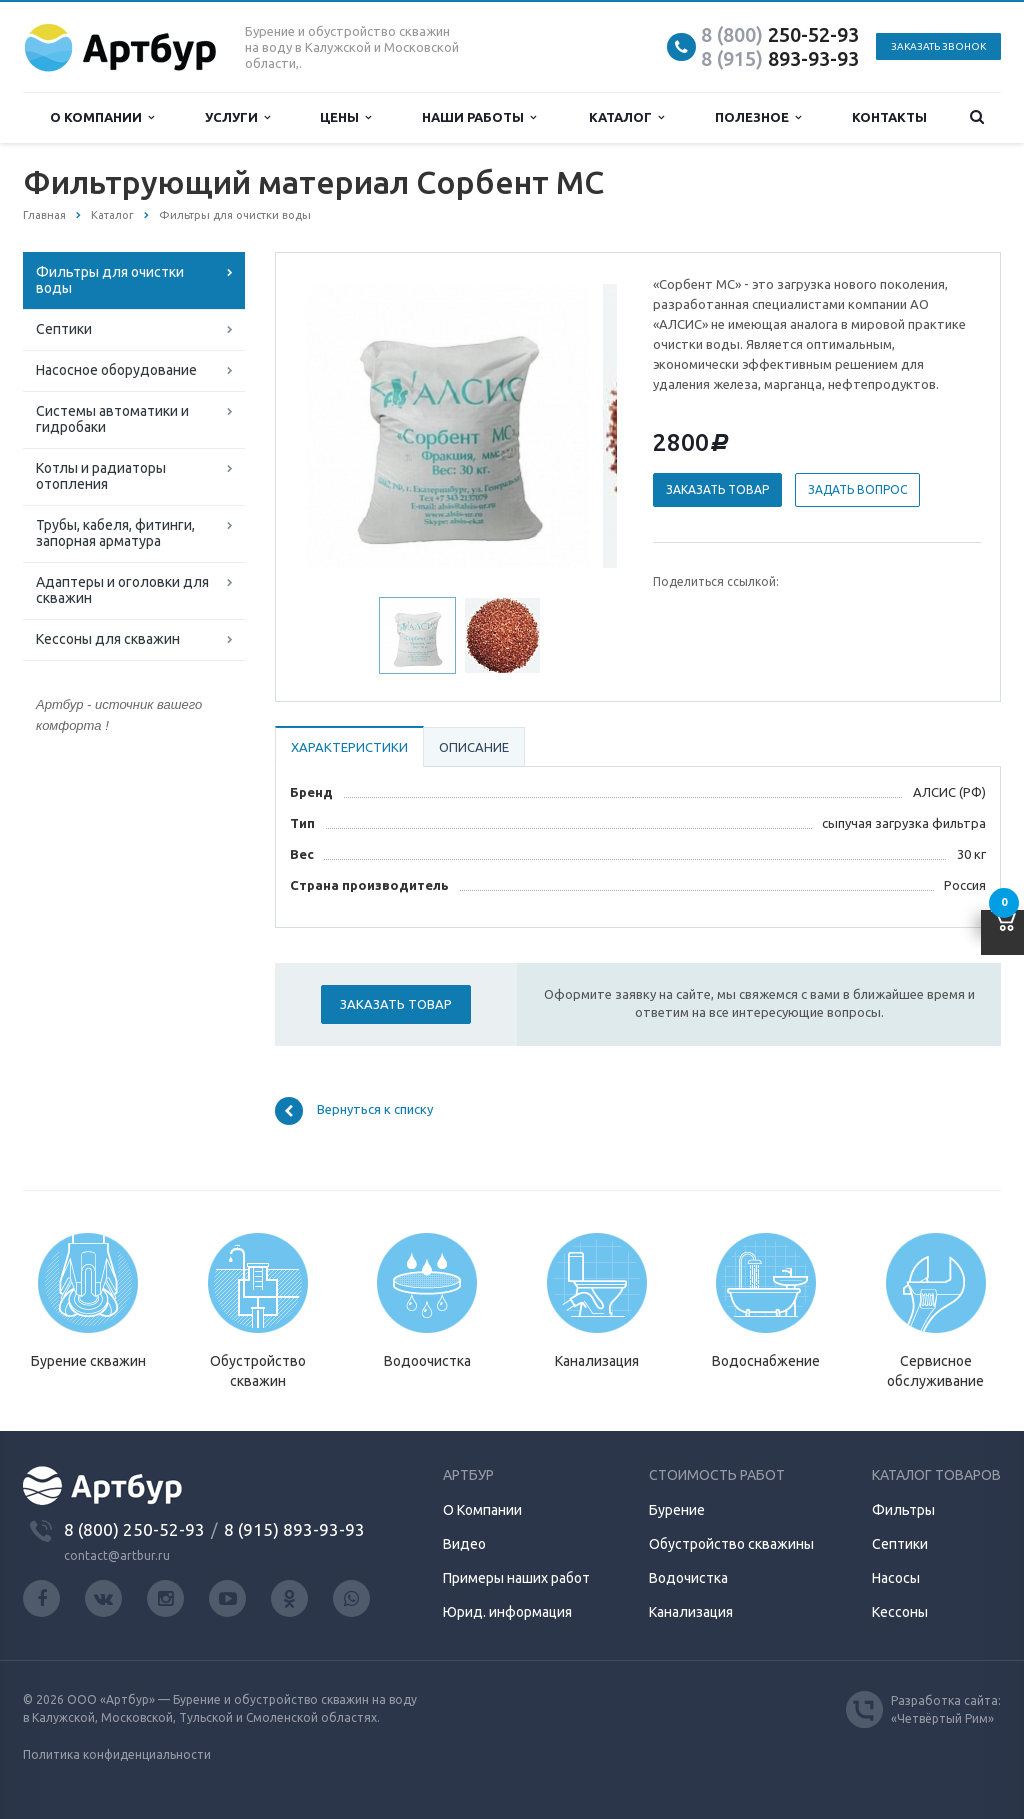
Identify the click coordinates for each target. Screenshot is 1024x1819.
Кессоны (900, 1612)
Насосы (896, 1578)
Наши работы (479, 117)
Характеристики (349, 747)
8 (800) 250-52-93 (134, 1529)
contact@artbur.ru (117, 1555)
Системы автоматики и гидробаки (112, 419)
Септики (64, 329)
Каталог (626, 117)
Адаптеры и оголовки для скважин (122, 590)
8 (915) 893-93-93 (294, 1529)
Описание (474, 747)
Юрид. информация (507, 1612)
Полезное (758, 117)
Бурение (677, 1510)
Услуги (237, 117)
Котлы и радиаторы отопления (101, 476)
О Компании (482, 1510)
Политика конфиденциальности (117, 1754)
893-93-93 (780, 58)
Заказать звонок (938, 46)
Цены (345, 117)
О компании (102, 117)
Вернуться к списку (354, 1111)
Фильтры (903, 1510)
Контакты (889, 117)
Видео (464, 1544)
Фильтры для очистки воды (110, 280)
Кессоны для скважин (108, 639)
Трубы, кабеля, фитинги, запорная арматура (115, 533)
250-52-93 (780, 34)
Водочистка (688, 1578)
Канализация (691, 1612)
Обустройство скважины (731, 1544)
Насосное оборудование (116, 370)
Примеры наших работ (516, 1578)
